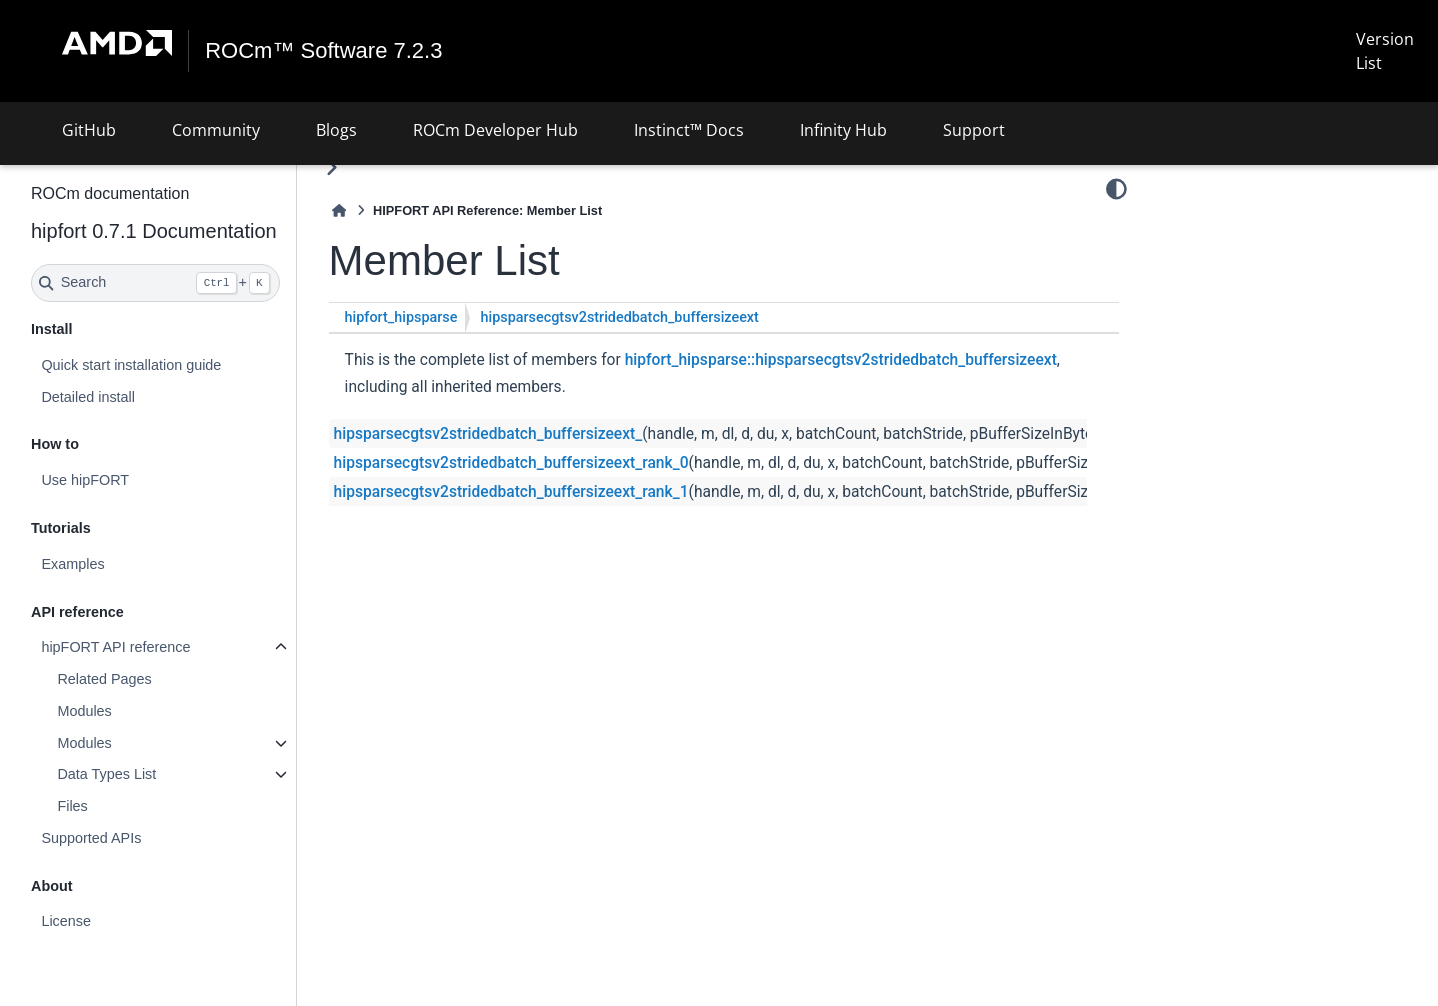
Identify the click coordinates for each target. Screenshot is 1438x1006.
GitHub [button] (89, 130)
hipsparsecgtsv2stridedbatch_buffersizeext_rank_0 (511, 463)
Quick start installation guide (131, 365)
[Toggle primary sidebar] (331, 167)
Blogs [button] (336, 130)
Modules (84, 711)
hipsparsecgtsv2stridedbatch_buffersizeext (619, 317)
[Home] (339, 210)
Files (72, 806)
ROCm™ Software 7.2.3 (323, 51)
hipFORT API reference (115, 647)
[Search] (155, 283)
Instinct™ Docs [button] (689, 130)
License (66, 921)
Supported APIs (91, 838)
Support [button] (974, 130)
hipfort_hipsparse (401, 317)
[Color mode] (1116, 189)
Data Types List (106, 774)
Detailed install (88, 397)
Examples (72, 564)
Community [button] (216, 130)
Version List (1385, 51)
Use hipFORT (85, 480)
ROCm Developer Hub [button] (495, 130)
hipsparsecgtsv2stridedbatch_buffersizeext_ (488, 434)
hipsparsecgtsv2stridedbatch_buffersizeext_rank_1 (511, 492)
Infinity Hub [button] (843, 130)
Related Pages (104, 679)
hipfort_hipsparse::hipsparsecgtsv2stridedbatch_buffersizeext (841, 360)
